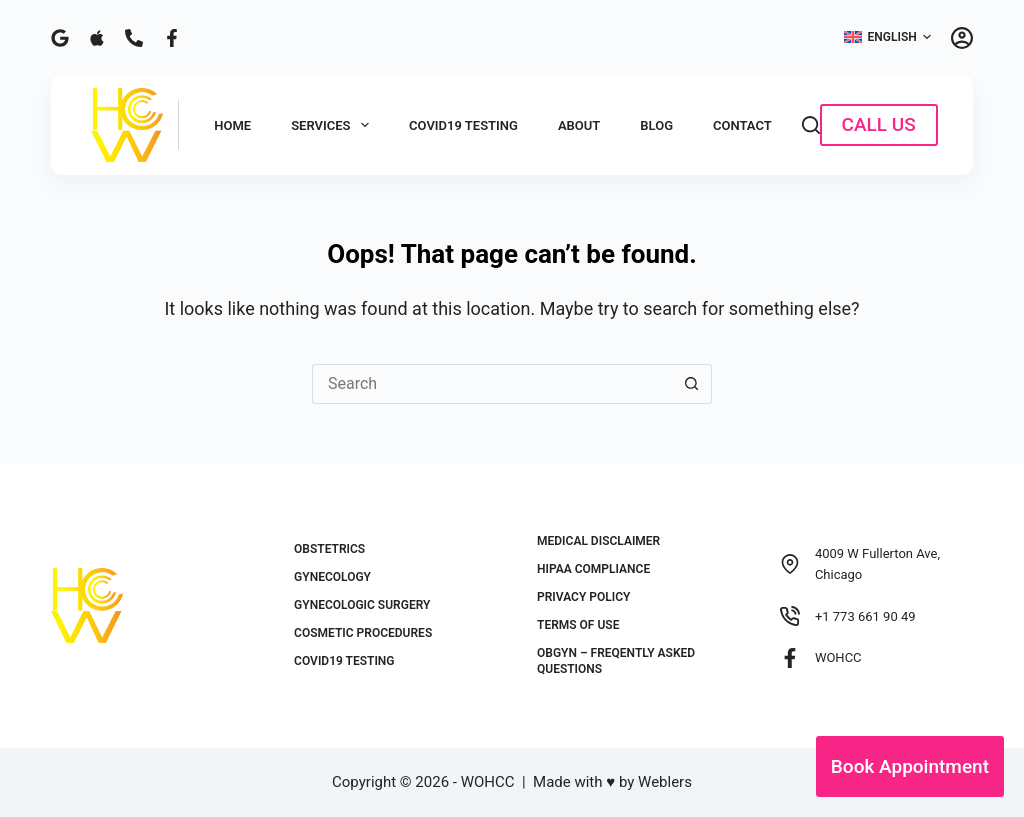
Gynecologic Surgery (362, 605)
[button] (887, 38)
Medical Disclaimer (598, 541)
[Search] (811, 125)
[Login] (962, 38)
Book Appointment (910, 766)
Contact (742, 125)
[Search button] (692, 384)
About (579, 125)
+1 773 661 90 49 (865, 616)
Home (232, 125)
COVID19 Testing (463, 125)
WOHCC (838, 657)
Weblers (665, 782)
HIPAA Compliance (593, 569)
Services (334, 125)
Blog (656, 125)
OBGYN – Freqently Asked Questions (616, 661)
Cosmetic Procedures (363, 633)
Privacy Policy (583, 597)
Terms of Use (578, 625)
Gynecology (332, 577)
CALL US (879, 124)
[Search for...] (492, 384)
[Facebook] (172, 38)
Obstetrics (329, 549)
